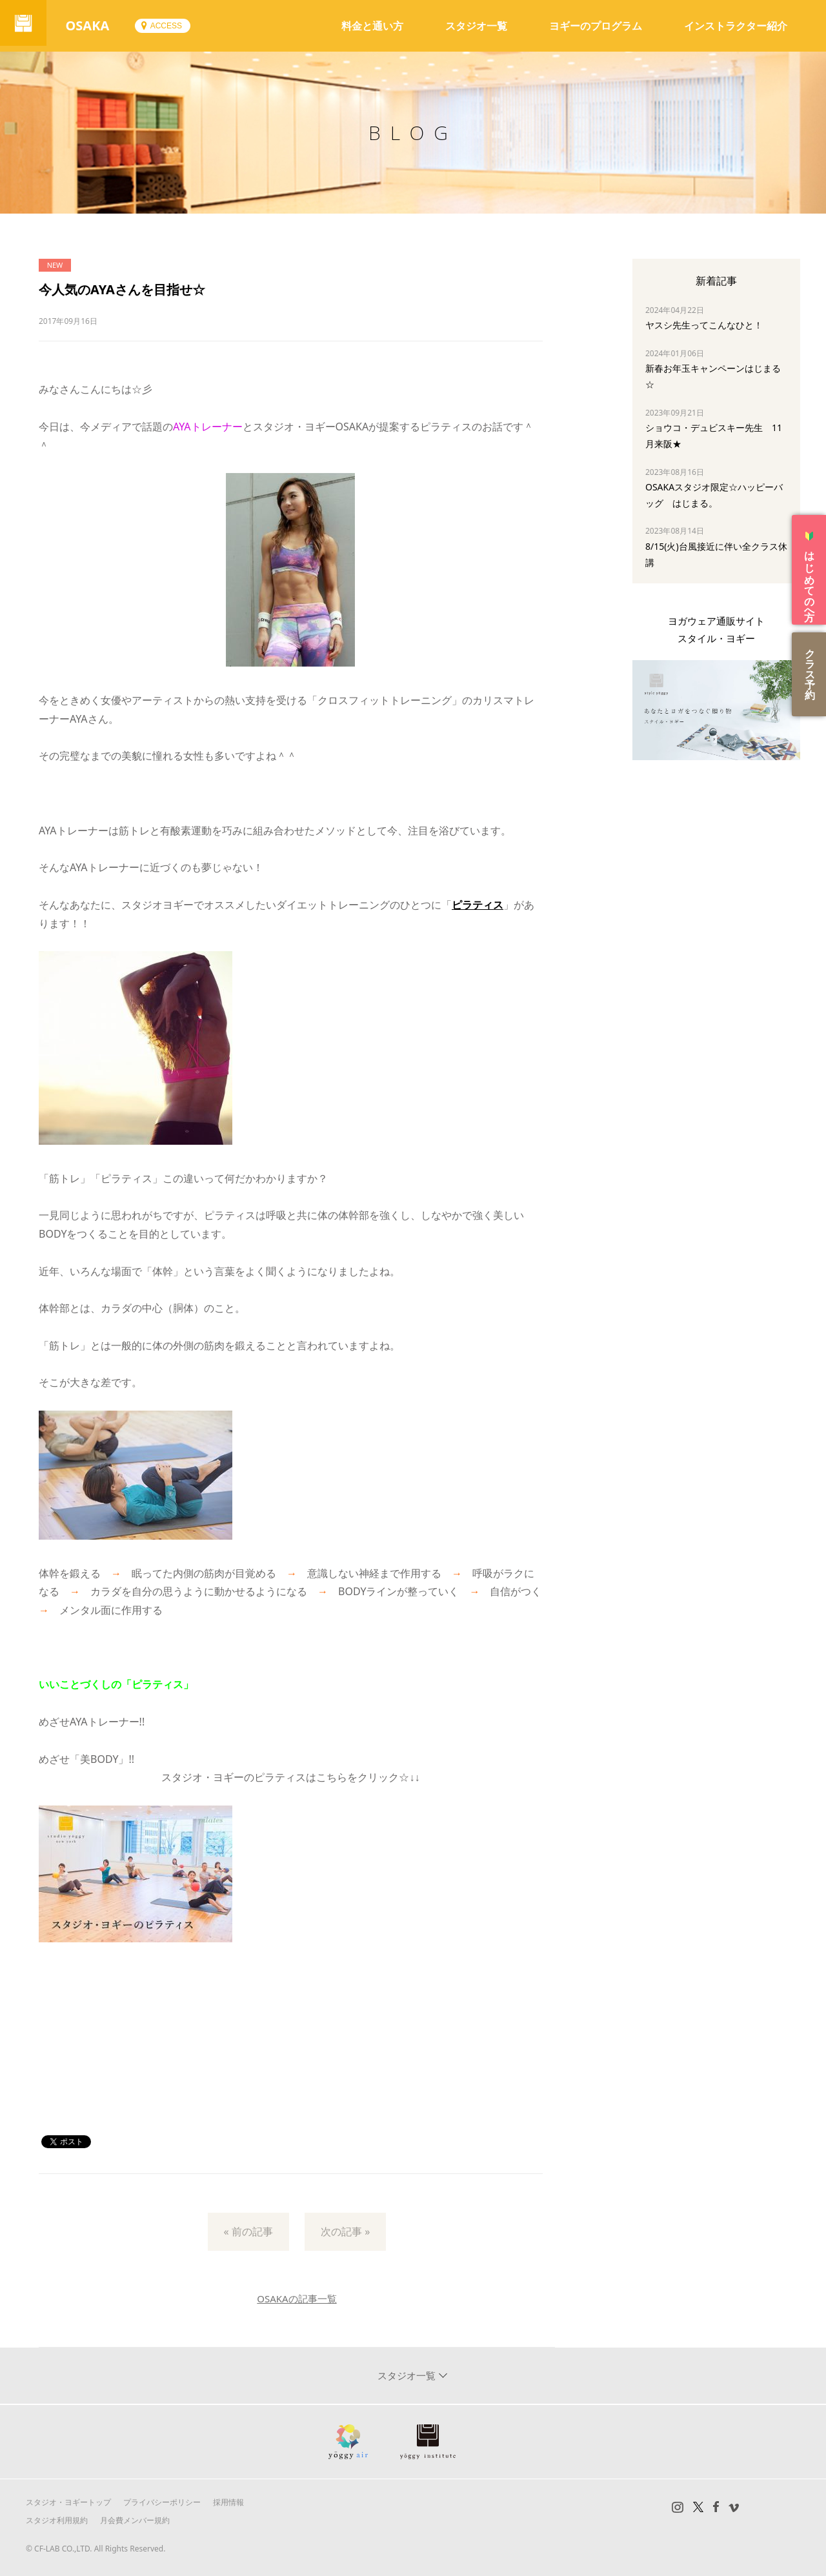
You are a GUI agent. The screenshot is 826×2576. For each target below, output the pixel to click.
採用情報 (228, 2502)
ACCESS (171, 25)
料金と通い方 (372, 26)
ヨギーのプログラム (595, 26)
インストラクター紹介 (735, 26)
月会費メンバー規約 (135, 2520)
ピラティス (477, 905)
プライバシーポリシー (162, 2502)
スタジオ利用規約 (57, 2520)
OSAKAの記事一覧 (296, 2298)
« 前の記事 (248, 2231)
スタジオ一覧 (476, 26)
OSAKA (93, 25)
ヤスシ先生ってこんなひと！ (704, 325)
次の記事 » (345, 2231)
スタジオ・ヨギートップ (68, 2502)
